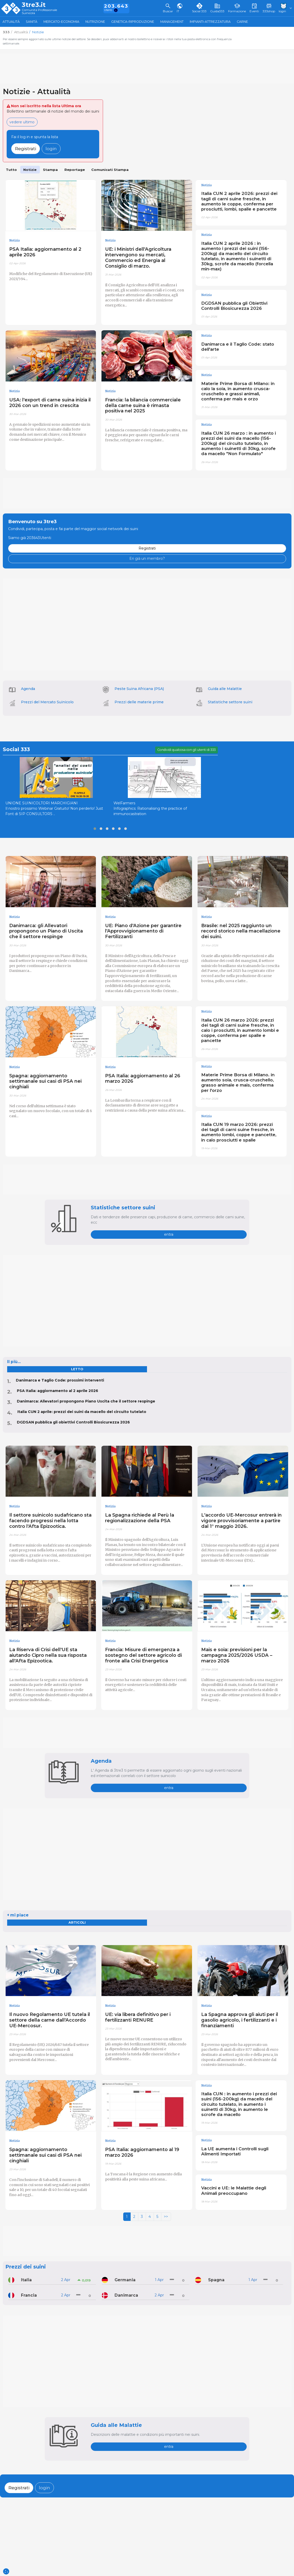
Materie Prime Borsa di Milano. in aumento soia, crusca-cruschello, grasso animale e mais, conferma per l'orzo (238, 1082)
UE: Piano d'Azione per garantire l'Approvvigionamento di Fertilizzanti (143, 931)
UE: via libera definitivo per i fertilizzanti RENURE (138, 2017)
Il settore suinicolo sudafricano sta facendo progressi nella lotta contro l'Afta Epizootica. (50, 1520)
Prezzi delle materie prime (139, 702)
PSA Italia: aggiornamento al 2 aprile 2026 (45, 252)
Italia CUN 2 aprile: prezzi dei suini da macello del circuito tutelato (81, 1411)
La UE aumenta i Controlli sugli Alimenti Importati (234, 2151)
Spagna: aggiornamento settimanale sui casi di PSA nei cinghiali (45, 1081)
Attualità (11, 22)
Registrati (25, 148)
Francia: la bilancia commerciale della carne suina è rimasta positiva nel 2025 (143, 405)
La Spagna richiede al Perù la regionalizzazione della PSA (139, 1517)
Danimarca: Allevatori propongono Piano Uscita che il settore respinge (86, 1401)
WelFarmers (124, 803)
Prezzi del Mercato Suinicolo (47, 702)
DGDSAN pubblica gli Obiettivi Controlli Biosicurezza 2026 (234, 306)
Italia (26, 2279)
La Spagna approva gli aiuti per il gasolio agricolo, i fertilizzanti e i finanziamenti (239, 2020)
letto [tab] (77, 1369)
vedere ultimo (22, 122)
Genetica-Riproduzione (132, 22)
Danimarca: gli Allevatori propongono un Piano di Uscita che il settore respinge (46, 931)
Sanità (31, 22)
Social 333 (16, 749)
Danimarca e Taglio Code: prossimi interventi (60, 1380)
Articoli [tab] (77, 1922)
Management (172, 22)
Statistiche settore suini (230, 702)
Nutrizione (95, 22)
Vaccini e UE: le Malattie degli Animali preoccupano (233, 2190)
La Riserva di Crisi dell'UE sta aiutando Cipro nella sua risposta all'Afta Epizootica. (48, 1655)
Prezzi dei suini (25, 2267)
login (51, 148)
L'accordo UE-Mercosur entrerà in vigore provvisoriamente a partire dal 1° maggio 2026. (241, 1520)
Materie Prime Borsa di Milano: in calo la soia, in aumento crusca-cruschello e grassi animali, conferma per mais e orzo (238, 391)
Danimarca (126, 2295)
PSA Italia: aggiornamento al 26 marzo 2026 (142, 1078)
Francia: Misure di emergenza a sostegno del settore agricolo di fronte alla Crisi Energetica (143, 1655)
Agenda (28, 688)
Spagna (216, 2279)
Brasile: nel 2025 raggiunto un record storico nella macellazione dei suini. (240, 931)
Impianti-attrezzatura (210, 22)
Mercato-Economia (61, 22)
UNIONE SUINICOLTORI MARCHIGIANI (41, 803)
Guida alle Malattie (225, 688)
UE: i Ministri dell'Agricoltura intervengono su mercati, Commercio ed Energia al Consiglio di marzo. (138, 257)
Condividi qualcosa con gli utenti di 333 (186, 750)
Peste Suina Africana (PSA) (139, 688)
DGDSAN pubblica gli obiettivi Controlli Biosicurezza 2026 (73, 1422)
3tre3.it (34, 5)
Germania (125, 2279)
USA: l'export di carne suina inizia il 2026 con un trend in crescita (50, 402)
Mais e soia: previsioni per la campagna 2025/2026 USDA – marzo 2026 (236, 1655)
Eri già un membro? (147, 558)
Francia (29, 2295)
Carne (242, 22)
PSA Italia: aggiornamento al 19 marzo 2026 (142, 2152)
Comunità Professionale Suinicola (39, 11)
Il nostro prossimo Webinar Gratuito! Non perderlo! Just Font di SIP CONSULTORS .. (54, 811)
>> (166, 2216)
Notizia (14, 240)
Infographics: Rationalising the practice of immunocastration (150, 811)
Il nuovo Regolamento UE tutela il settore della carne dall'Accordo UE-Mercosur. (49, 2020)
